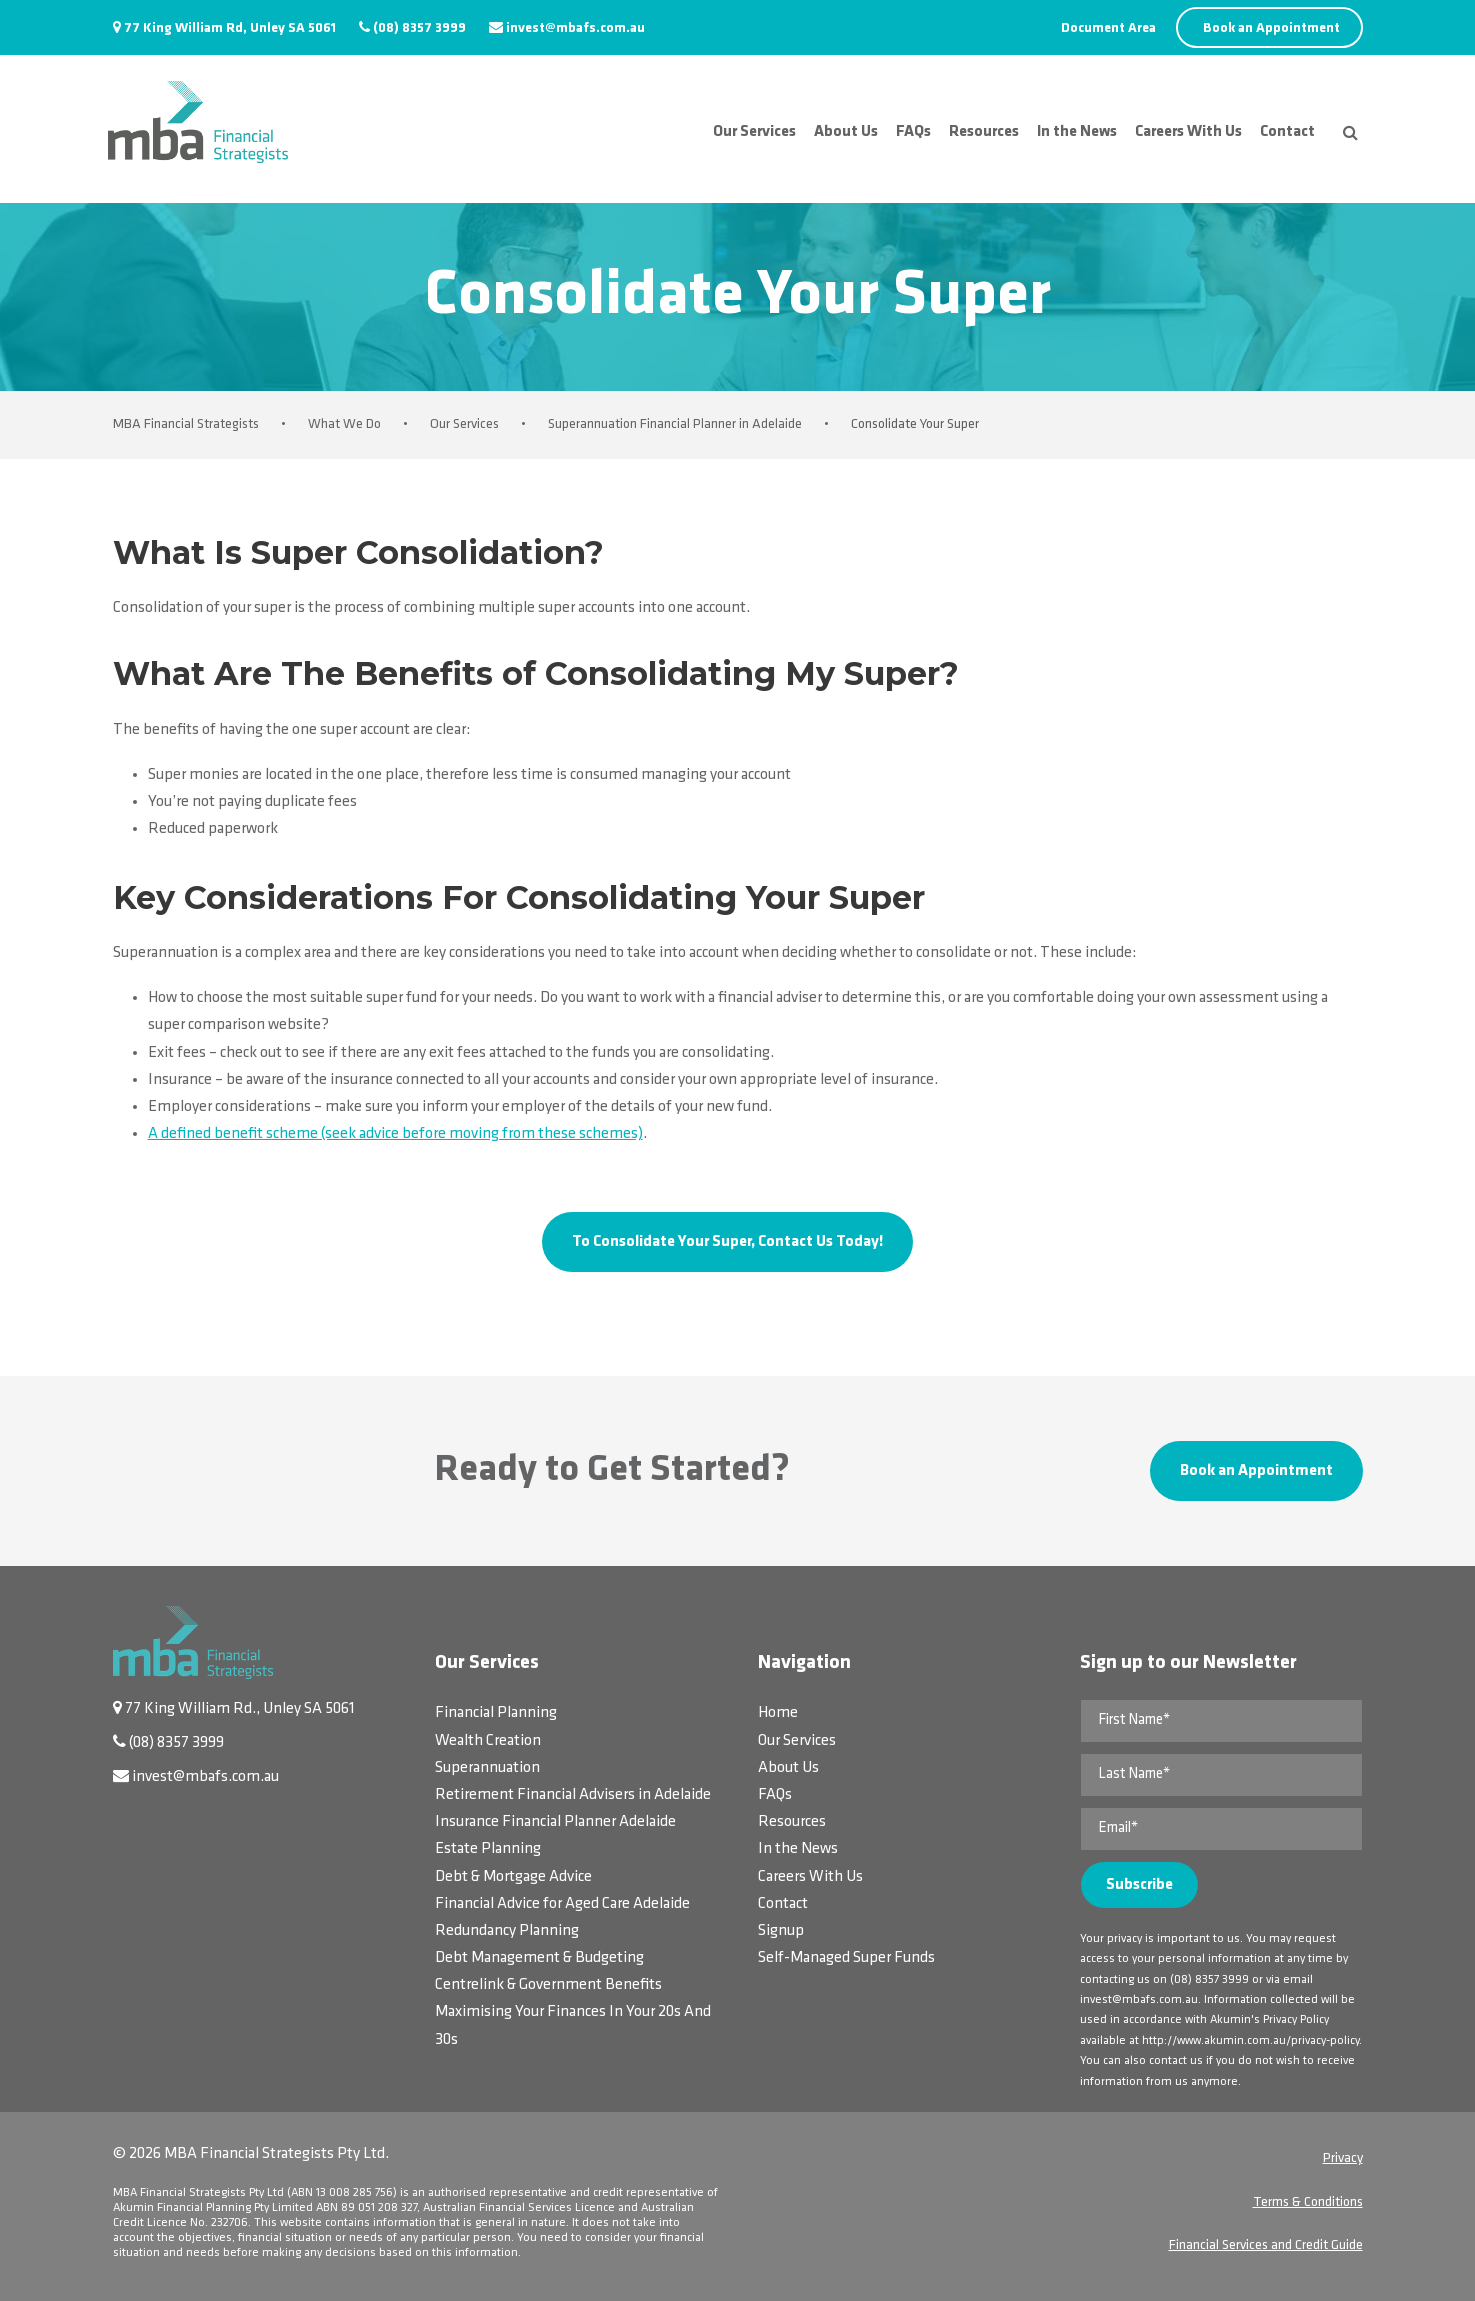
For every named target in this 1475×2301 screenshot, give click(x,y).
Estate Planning (488, 1849)
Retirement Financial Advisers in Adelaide (573, 1795)
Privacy (1343, 2158)
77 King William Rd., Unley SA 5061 (240, 1709)
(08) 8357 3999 (419, 28)
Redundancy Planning (507, 1931)
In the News (1077, 132)
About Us (846, 132)
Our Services (754, 132)
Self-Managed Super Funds (846, 1958)
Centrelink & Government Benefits (548, 1985)
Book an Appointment (1271, 28)
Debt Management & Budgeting (539, 1958)
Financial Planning (496, 1713)
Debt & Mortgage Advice (513, 1877)
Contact (1287, 132)
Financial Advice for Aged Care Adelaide (562, 1904)
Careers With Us (1188, 132)
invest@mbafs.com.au (575, 28)
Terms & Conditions (1308, 2202)
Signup (781, 1931)
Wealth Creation (488, 1741)
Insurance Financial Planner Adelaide (555, 1822)
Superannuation (487, 1768)
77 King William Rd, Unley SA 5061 (230, 28)
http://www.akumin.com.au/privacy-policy (1250, 2041)
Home (778, 1713)
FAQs (913, 132)
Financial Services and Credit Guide (1266, 2245)
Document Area (1108, 28)
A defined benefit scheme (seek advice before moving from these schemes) (395, 1134)
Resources (984, 132)
